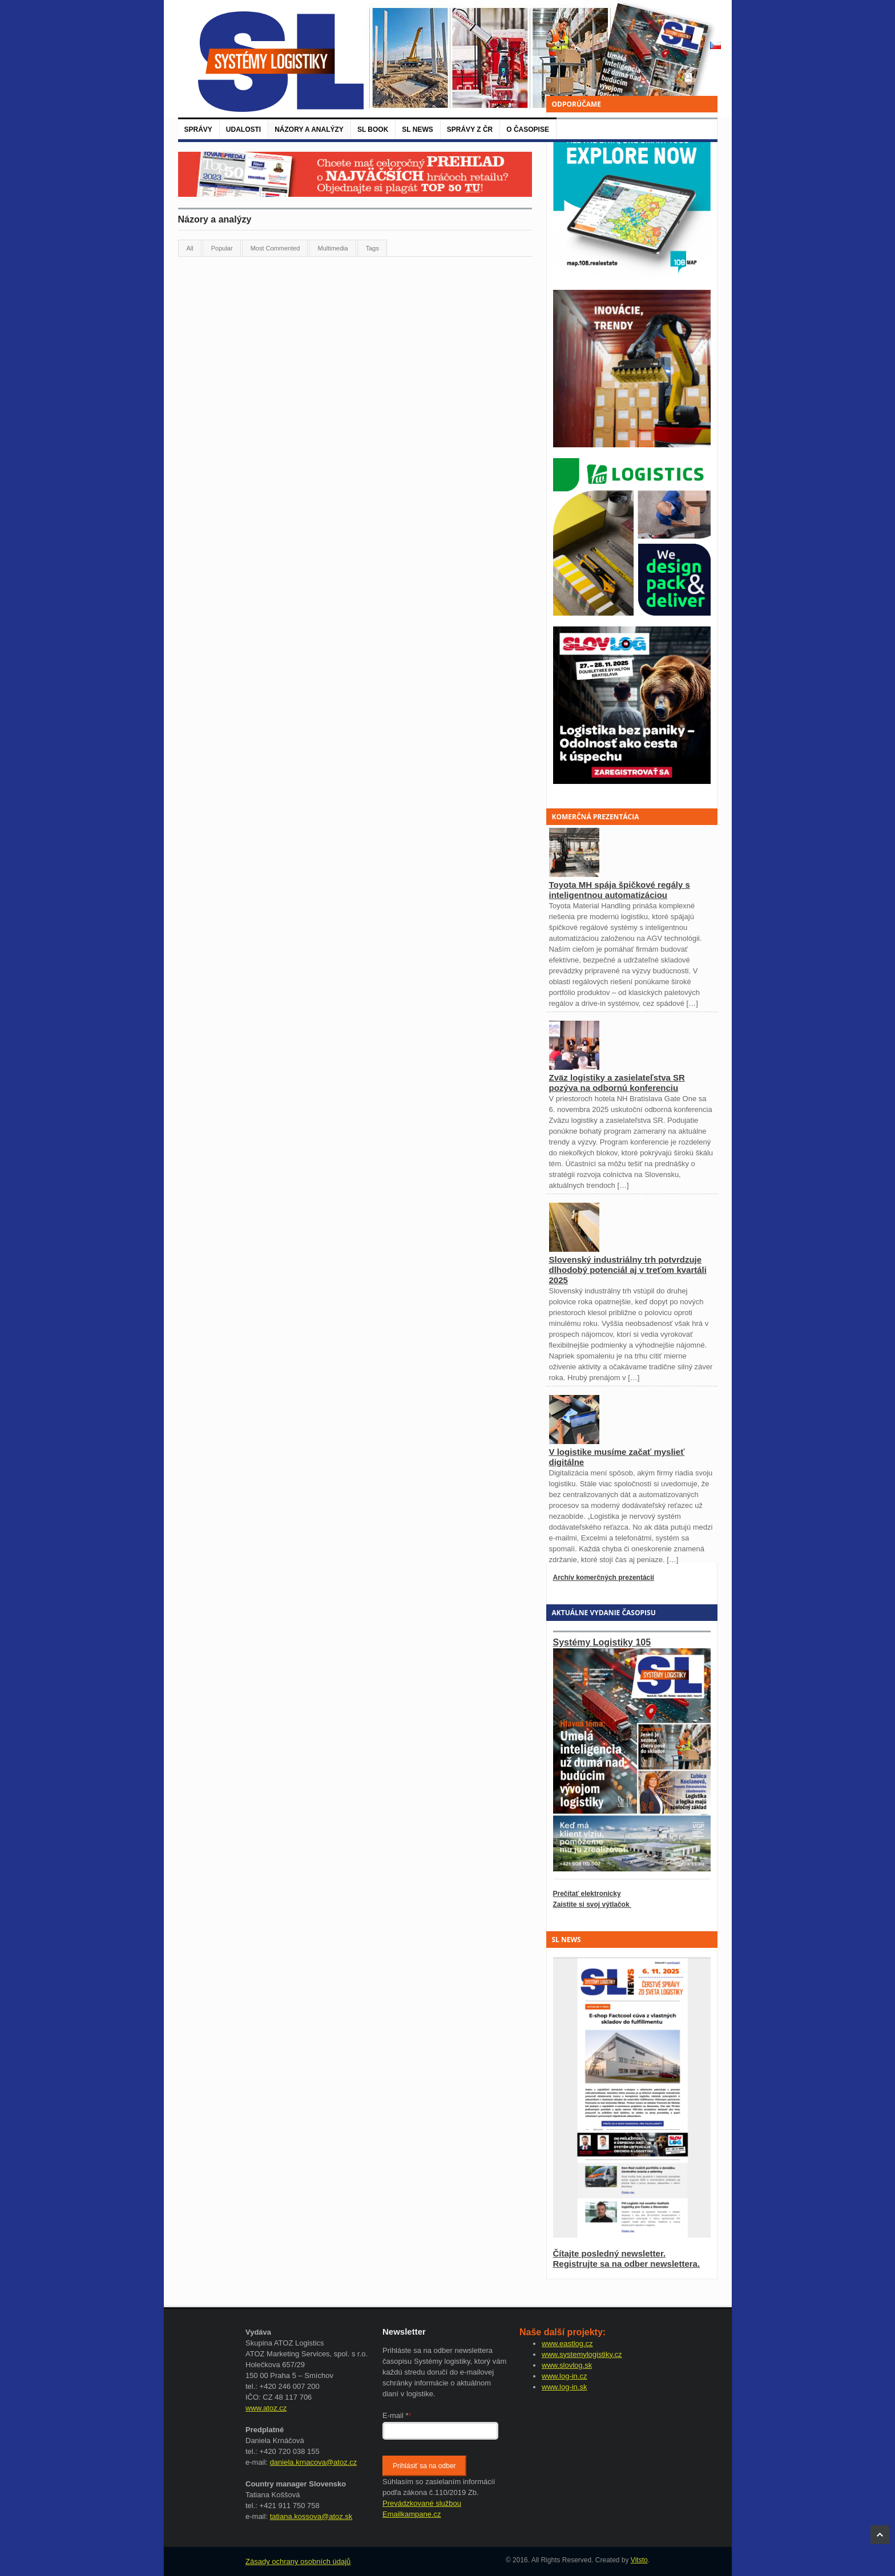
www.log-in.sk (564, 2387)
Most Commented (275, 248)
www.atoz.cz (266, 2408)
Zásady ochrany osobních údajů (297, 2561)
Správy (198, 130)
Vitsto (639, 2560)
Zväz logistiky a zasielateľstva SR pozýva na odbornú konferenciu (617, 1083)
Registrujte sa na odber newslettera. (626, 2263)
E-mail (397, 2415)
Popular (222, 248)
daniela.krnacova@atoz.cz (313, 2462)
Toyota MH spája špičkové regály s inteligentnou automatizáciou (619, 890)
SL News (417, 130)
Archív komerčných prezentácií (603, 1578)
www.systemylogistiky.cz (582, 2354)
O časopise (527, 130)
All (190, 248)
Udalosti (243, 130)
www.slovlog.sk (567, 2365)
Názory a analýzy (309, 130)
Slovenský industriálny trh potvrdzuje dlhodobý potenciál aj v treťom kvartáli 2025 (628, 1270)
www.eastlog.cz (567, 2343)
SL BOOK (372, 130)
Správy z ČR (470, 130)
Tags (372, 248)
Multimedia (332, 248)
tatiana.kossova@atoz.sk (311, 2516)
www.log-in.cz (564, 2376)
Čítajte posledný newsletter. (609, 2253)
